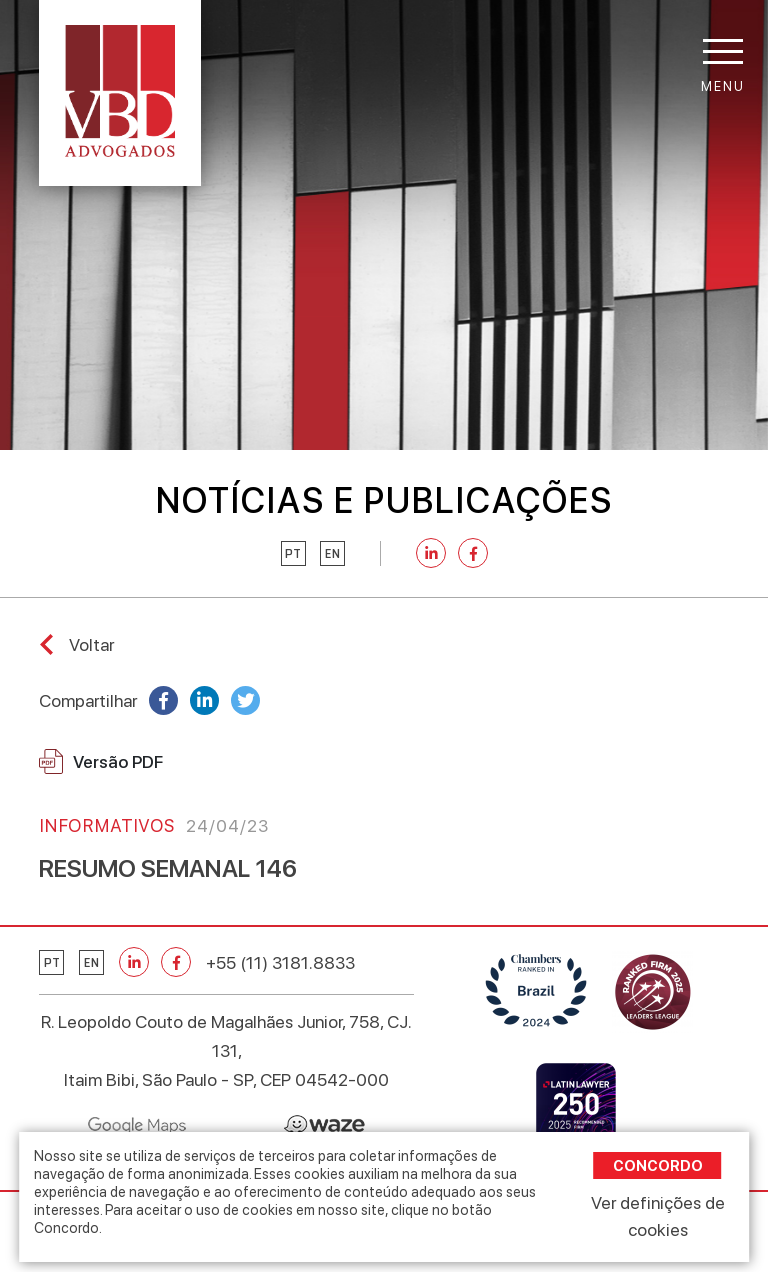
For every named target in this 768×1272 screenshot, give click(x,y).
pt (293, 554)
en (332, 554)
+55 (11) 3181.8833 (280, 962)
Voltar (91, 644)
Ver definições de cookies (658, 1216)
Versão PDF (101, 761)
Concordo (658, 1165)
